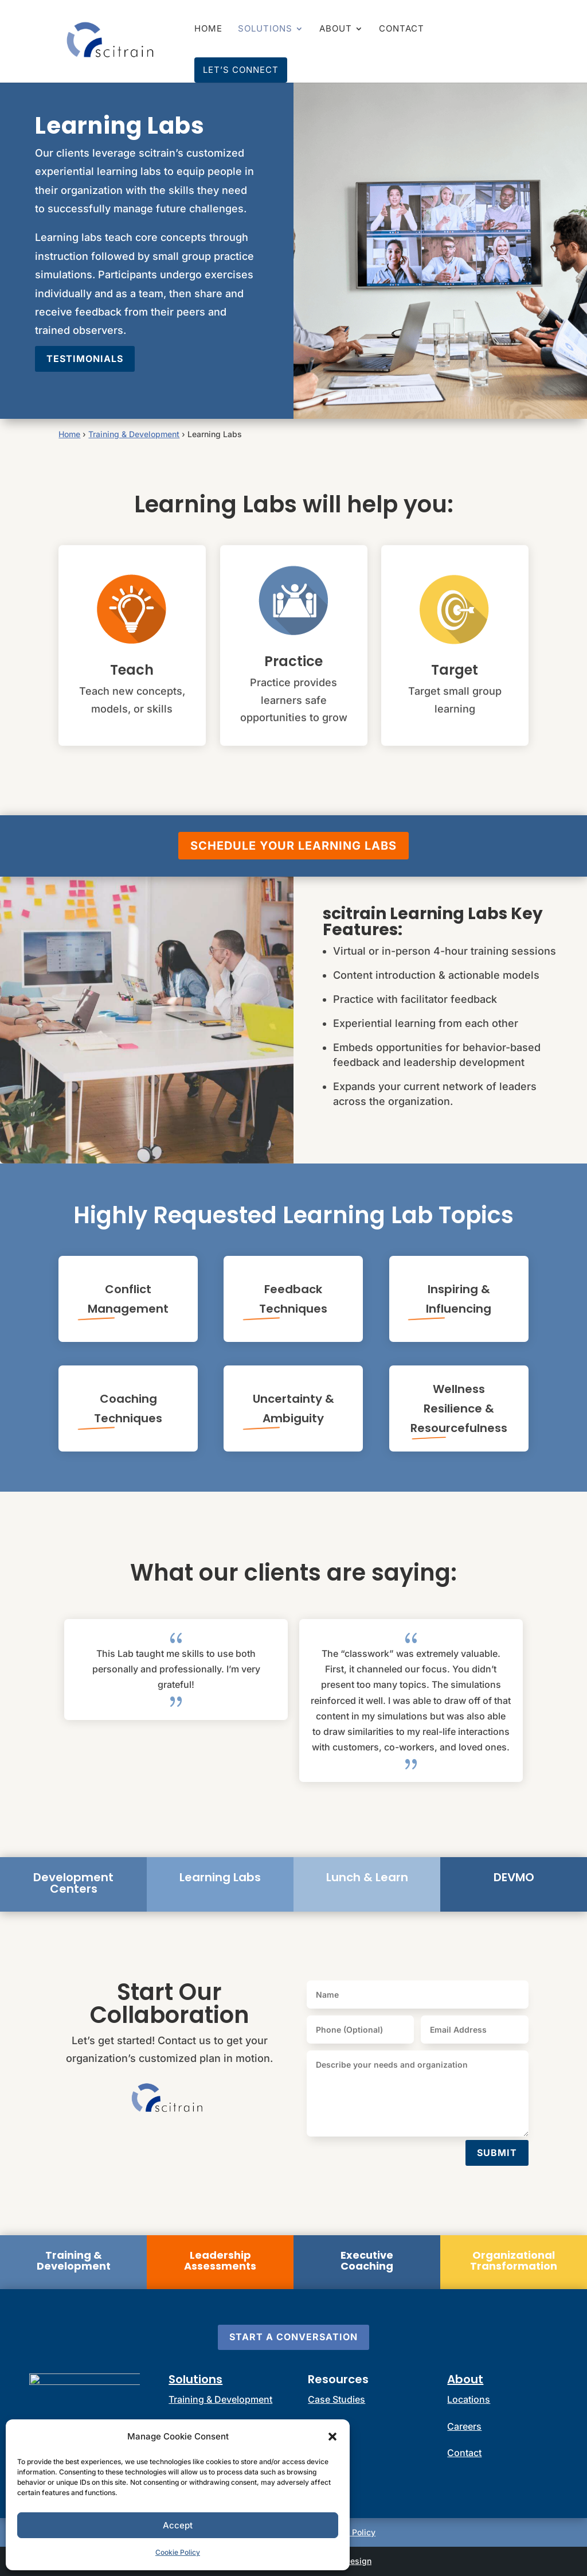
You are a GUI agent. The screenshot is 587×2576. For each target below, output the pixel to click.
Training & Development (133, 434)
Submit (497, 2152)
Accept (178, 2525)
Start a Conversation (293, 2336)
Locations (468, 2399)
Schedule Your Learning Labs (293, 846)
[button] (332, 2436)
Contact (401, 29)
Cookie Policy (177, 2552)
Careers (464, 2426)
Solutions (265, 29)
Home (208, 29)
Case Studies (336, 2399)
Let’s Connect (241, 69)
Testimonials (84, 358)
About (335, 29)
